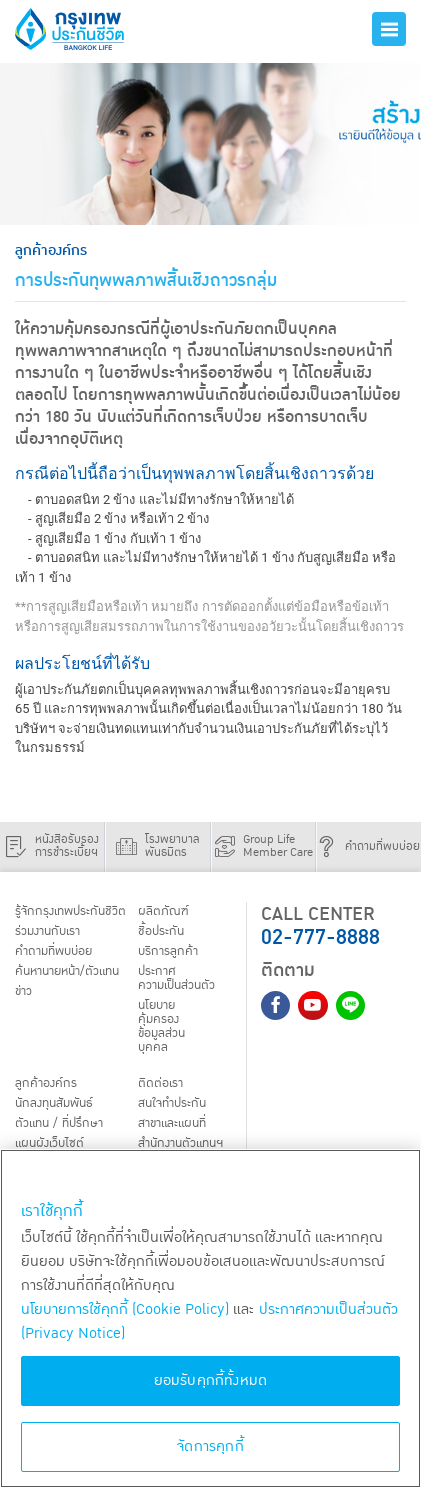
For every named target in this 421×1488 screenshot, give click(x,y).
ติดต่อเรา (161, 1087)
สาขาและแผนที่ (176, 1128)
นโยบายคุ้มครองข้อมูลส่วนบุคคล (163, 1029)
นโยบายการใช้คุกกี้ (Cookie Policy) (125, 1309)
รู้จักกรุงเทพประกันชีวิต (73, 912)
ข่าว (24, 994)
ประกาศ (179, 980)
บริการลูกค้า (169, 953)
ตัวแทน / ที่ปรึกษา (62, 1128)
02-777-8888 (320, 937)
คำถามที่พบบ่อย (57, 953)
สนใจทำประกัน (175, 1107)
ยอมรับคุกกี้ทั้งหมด (211, 1380)
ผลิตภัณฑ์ (163, 912)
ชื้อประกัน (162, 932)
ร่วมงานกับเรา (50, 932)
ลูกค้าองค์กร (47, 1087)
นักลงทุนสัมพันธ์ (58, 1107)
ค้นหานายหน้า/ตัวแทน (73, 973)
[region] (210, 1318)
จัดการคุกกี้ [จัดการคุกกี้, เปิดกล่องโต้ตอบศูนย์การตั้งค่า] (210, 1446)
